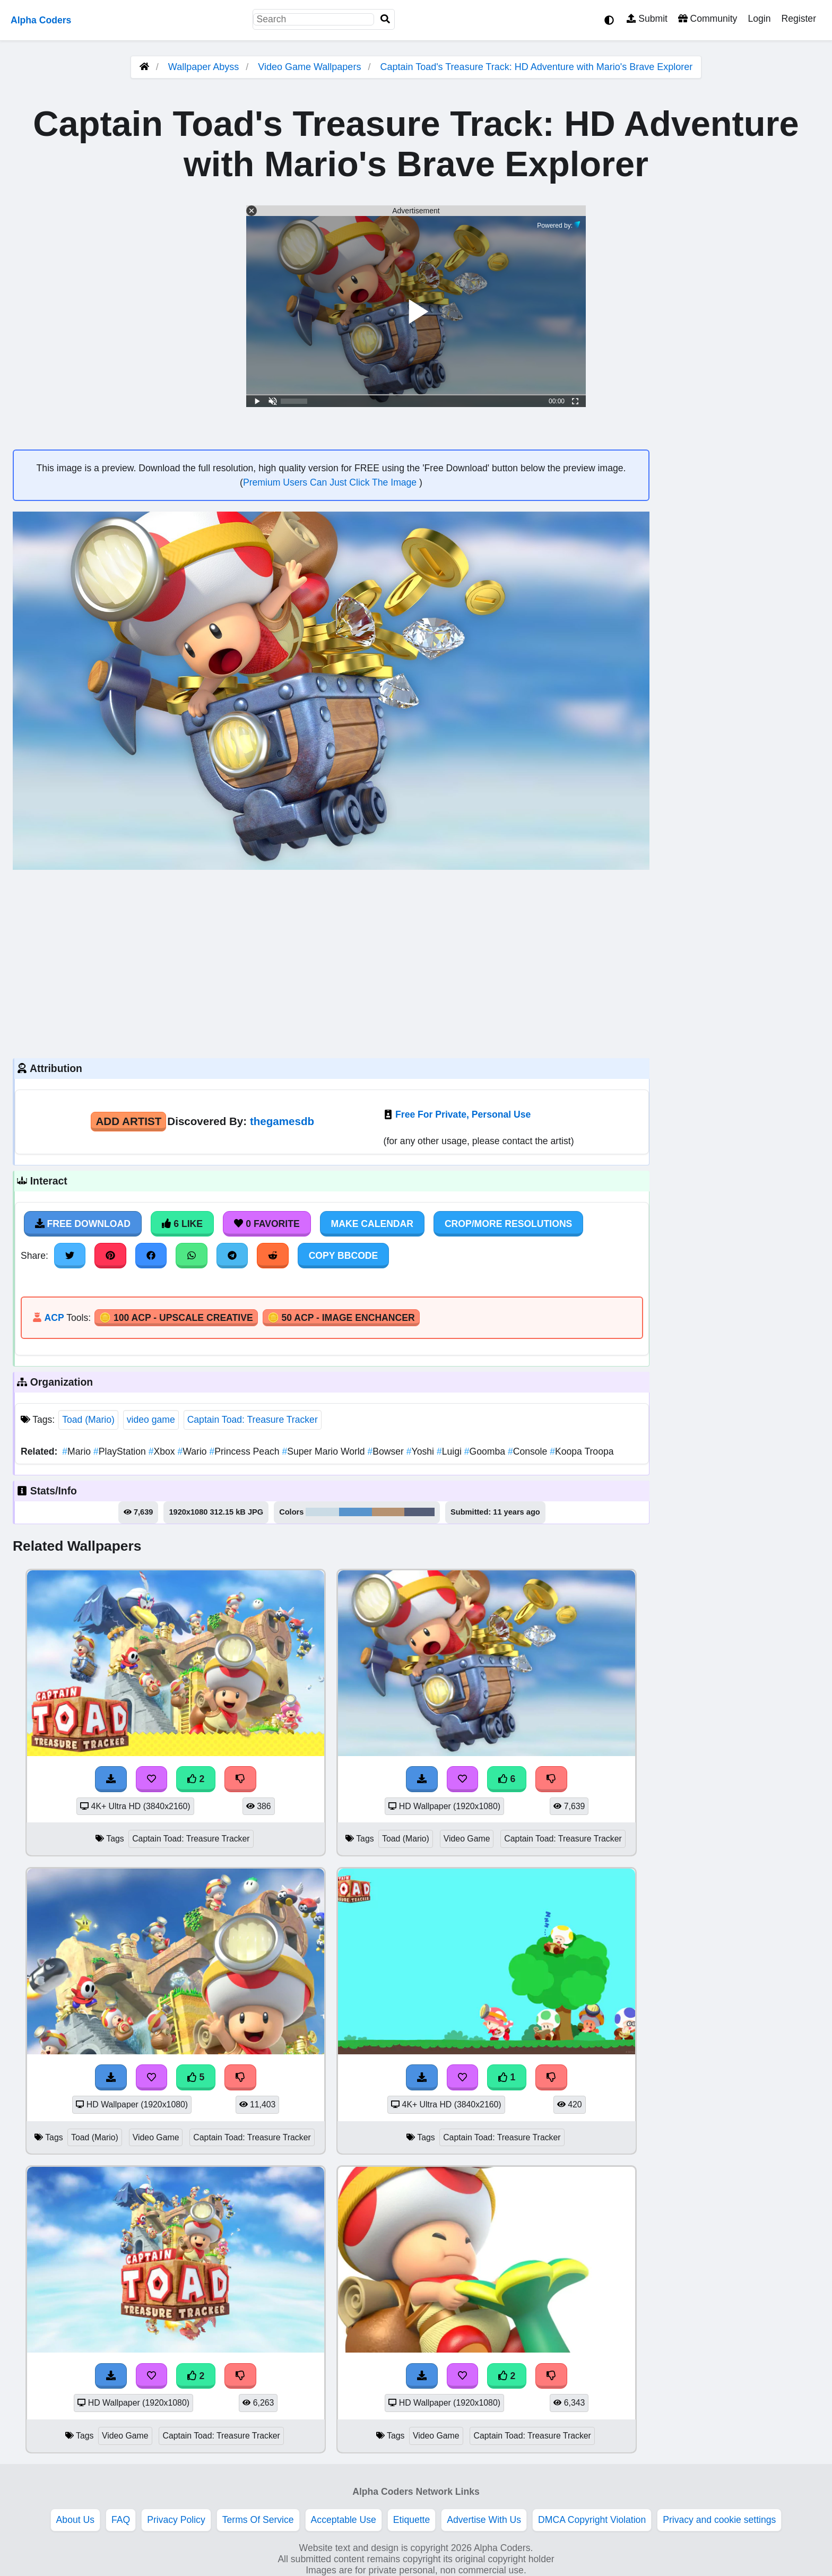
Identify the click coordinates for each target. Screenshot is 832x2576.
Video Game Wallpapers (310, 67)
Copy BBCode (343, 1255)
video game (151, 1419)
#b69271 (388, 1512)
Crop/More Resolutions (508, 1223)
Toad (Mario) (88, 1419)
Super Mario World (324, 1451)
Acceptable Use (343, 2519)
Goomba (486, 1451)
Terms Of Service (258, 2519)
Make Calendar (372, 1223)
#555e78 (419, 1512)
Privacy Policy (176, 2519)
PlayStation (121, 1451)
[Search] (385, 19)
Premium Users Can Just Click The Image (331, 482)
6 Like (182, 1223)
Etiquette (411, 2519)
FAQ (120, 2519)
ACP (54, 1317)
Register (798, 18)
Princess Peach (245, 1451)
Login (759, 18)
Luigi (450, 1451)
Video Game (467, 1838)
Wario (193, 1451)
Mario (77, 1451)
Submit (647, 18)
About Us (75, 2519)
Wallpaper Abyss (203, 67)
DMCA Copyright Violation (592, 2519)
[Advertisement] (331, 962)
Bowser (386, 1451)
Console (529, 1451)
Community (707, 18)
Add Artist (128, 1121)
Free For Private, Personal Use (463, 1114)
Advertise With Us (484, 2519)
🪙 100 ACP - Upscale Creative (176, 1317)
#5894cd (355, 1512)
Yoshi (421, 1451)
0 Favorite (267, 1223)
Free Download (83, 1223)
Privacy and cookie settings (719, 2519)
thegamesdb (282, 1121)
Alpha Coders (41, 20)
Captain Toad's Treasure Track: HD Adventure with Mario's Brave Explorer (536, 67)
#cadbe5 (322, 1512)
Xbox (163, 1451)
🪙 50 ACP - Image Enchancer (341, 1317)
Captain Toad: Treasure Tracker (252, 1419)
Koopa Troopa (581, 1451)
